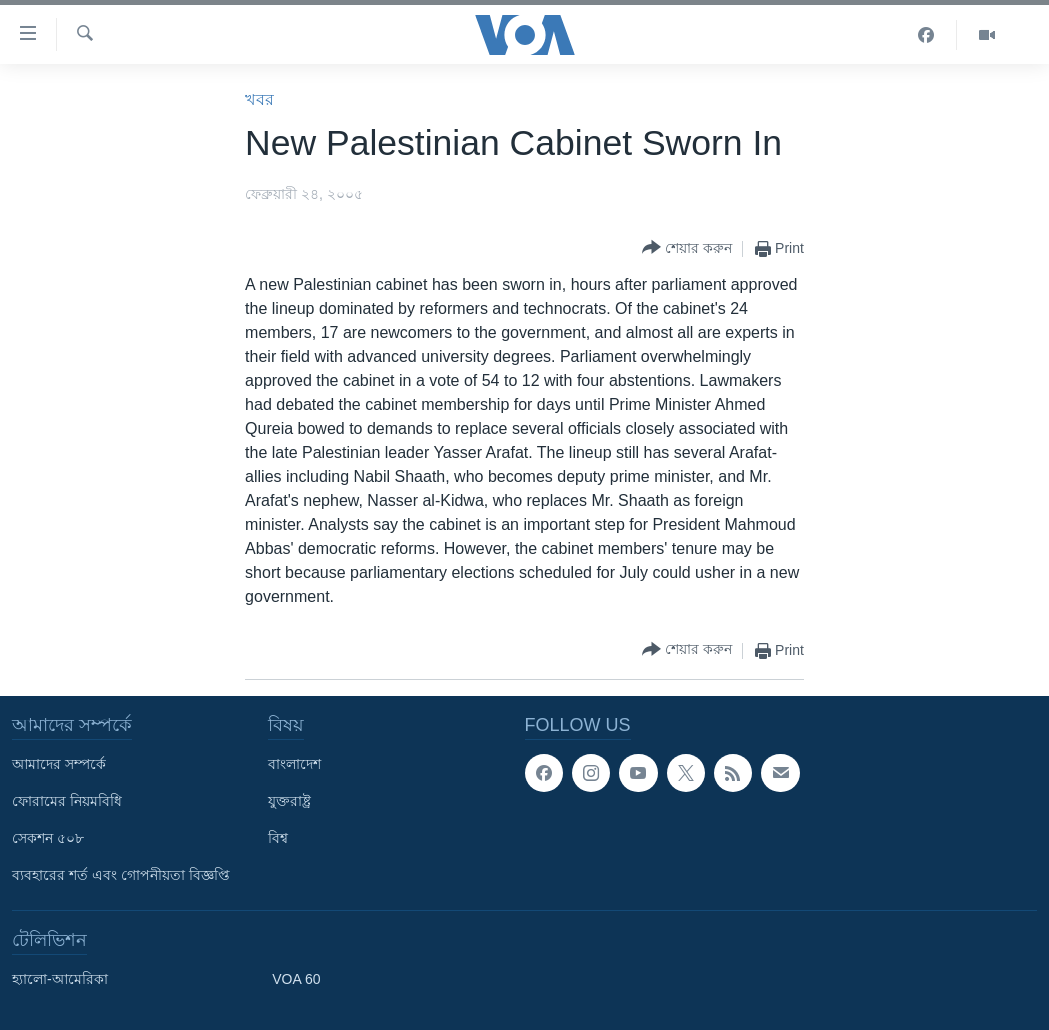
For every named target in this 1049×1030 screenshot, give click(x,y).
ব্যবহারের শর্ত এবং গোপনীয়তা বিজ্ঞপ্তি (121, 875)
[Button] (687, 248)
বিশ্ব (278, 838)
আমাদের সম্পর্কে (59, 764)
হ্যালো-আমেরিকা (60, 979)
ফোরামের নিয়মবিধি (67, 801)
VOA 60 (296, 979)
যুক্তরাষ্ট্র (289, 801)
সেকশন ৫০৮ (48, 838)
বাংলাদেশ (294, 764)
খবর (259, 99)
